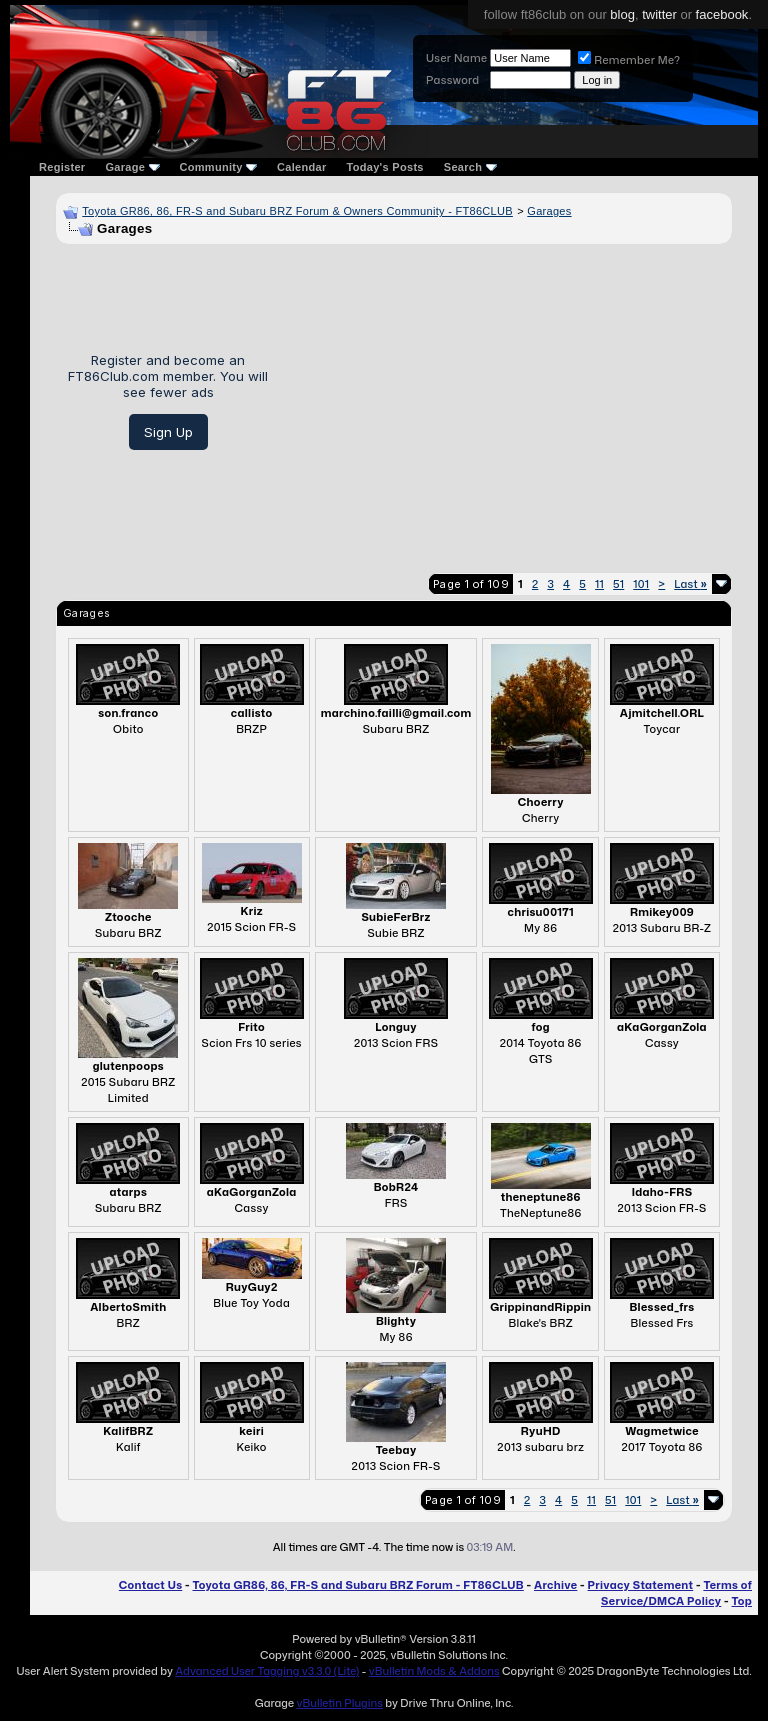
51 (618, 584)
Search (470, 167)
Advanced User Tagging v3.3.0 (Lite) (267, 1671)
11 (599, 584)
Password (452, 80)
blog (622, 14)
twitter (659, 14)
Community (219, 167)
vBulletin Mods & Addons (434, 1671)
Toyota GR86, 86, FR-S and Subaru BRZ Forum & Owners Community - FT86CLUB (297, 211)
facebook (722, 14)
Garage (132, 167)
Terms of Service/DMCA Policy (676, 1593)
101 (641, 584)
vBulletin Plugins (339, 1703)
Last (690, 584)
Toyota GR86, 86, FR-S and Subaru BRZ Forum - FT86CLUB (357, 1585)
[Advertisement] (507, 401)
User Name (456, 58)
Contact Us (150, 1585)
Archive (555, 1585)
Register (62, 167)
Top (742, 1601)
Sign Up (168, 432)
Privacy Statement (641, 1585)
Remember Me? (629, 60)
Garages (549, 211)
